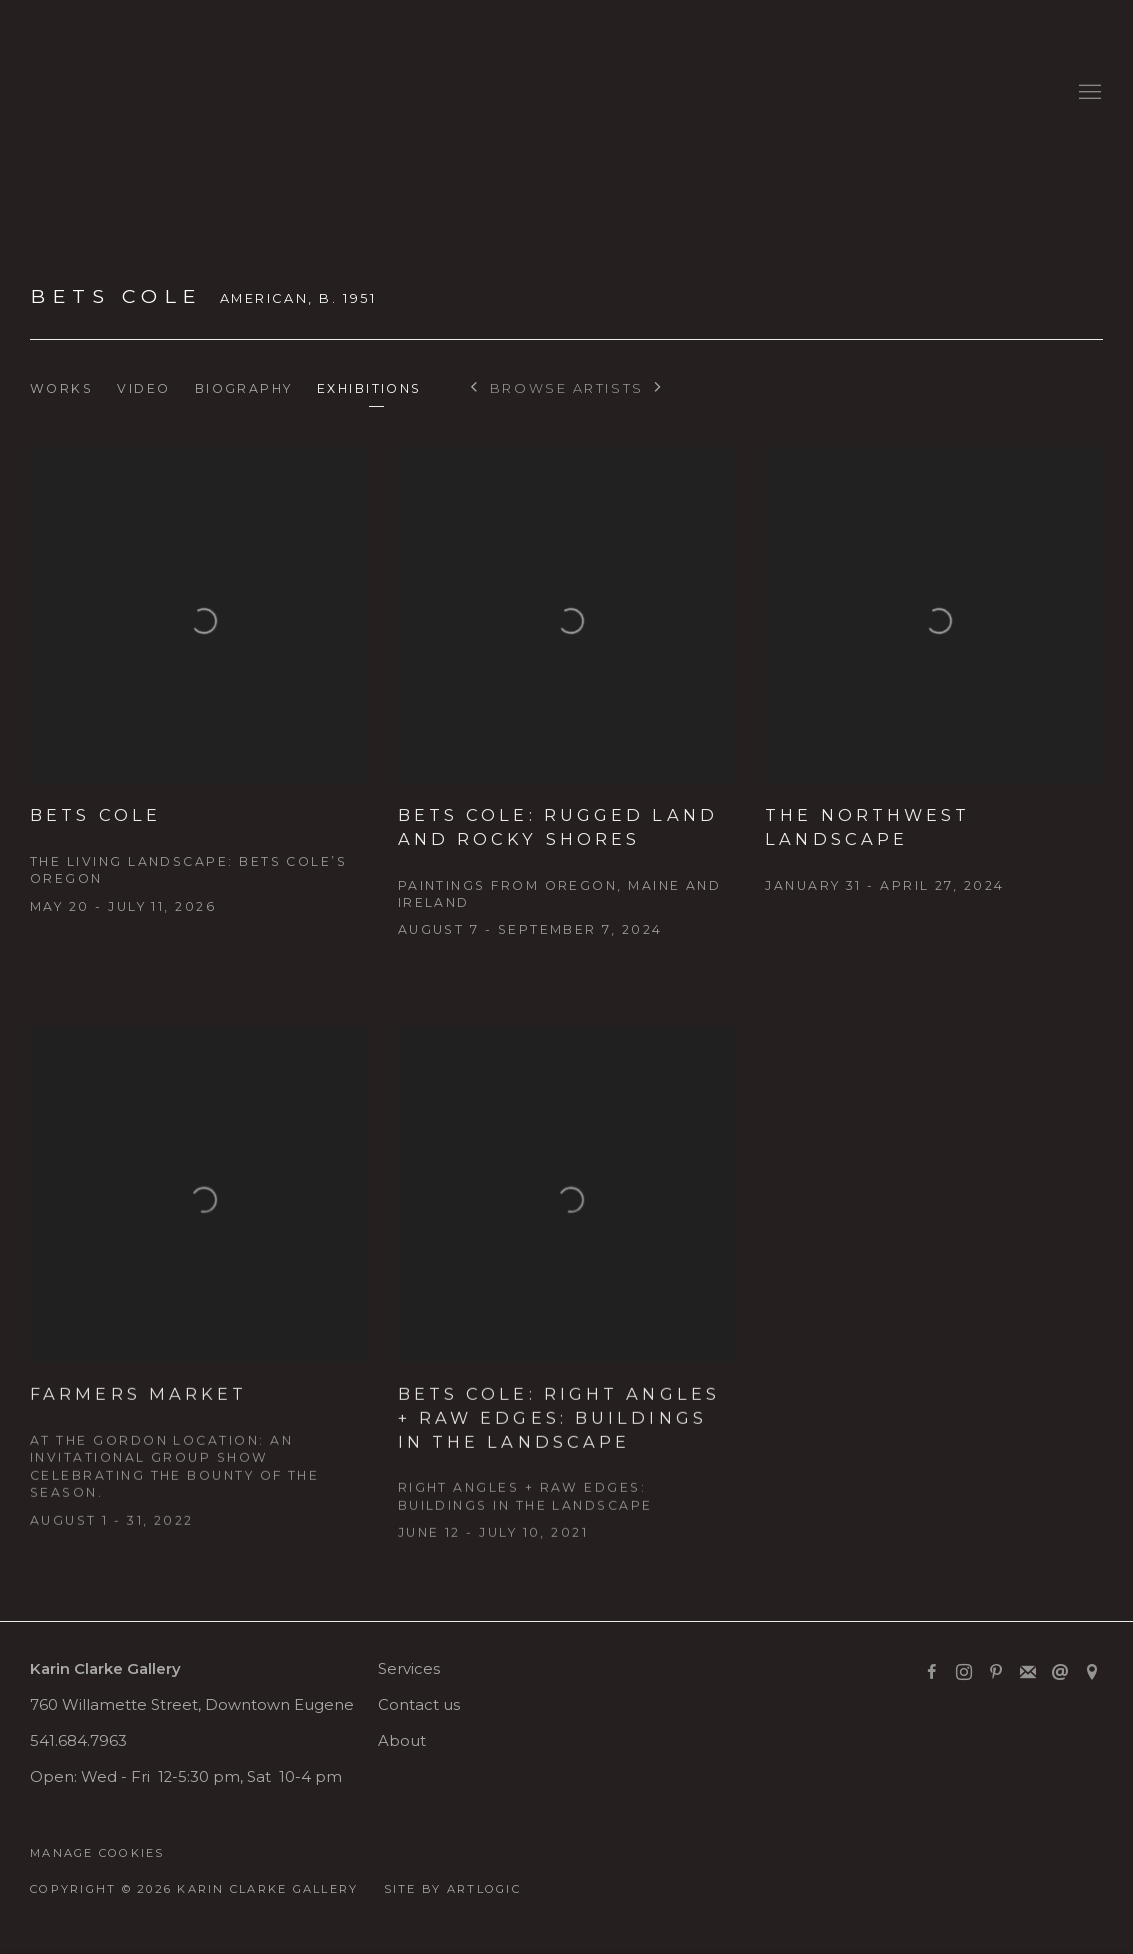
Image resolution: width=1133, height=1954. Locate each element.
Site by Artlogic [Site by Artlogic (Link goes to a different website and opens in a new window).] (452, 1889)
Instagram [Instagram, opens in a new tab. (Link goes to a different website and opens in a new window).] (964, 1673)
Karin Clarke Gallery (90, 92)
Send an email (1060, 1673)
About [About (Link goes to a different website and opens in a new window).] (402, 1741)
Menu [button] (1088, 93)
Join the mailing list (1028, 1673)
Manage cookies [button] (97, 1853)
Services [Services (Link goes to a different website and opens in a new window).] (409, 1669)
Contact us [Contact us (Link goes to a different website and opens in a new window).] (419, 1705)
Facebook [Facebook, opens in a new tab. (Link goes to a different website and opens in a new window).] (932, 1673)
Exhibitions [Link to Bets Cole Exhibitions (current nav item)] (369, 388)
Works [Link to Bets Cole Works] (61, 388)
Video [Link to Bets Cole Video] (143, 388)
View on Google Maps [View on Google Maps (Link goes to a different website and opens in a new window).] (1092, 1673)
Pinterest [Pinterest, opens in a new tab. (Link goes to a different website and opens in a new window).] (996, 1673)
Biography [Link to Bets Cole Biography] (244, 388)
